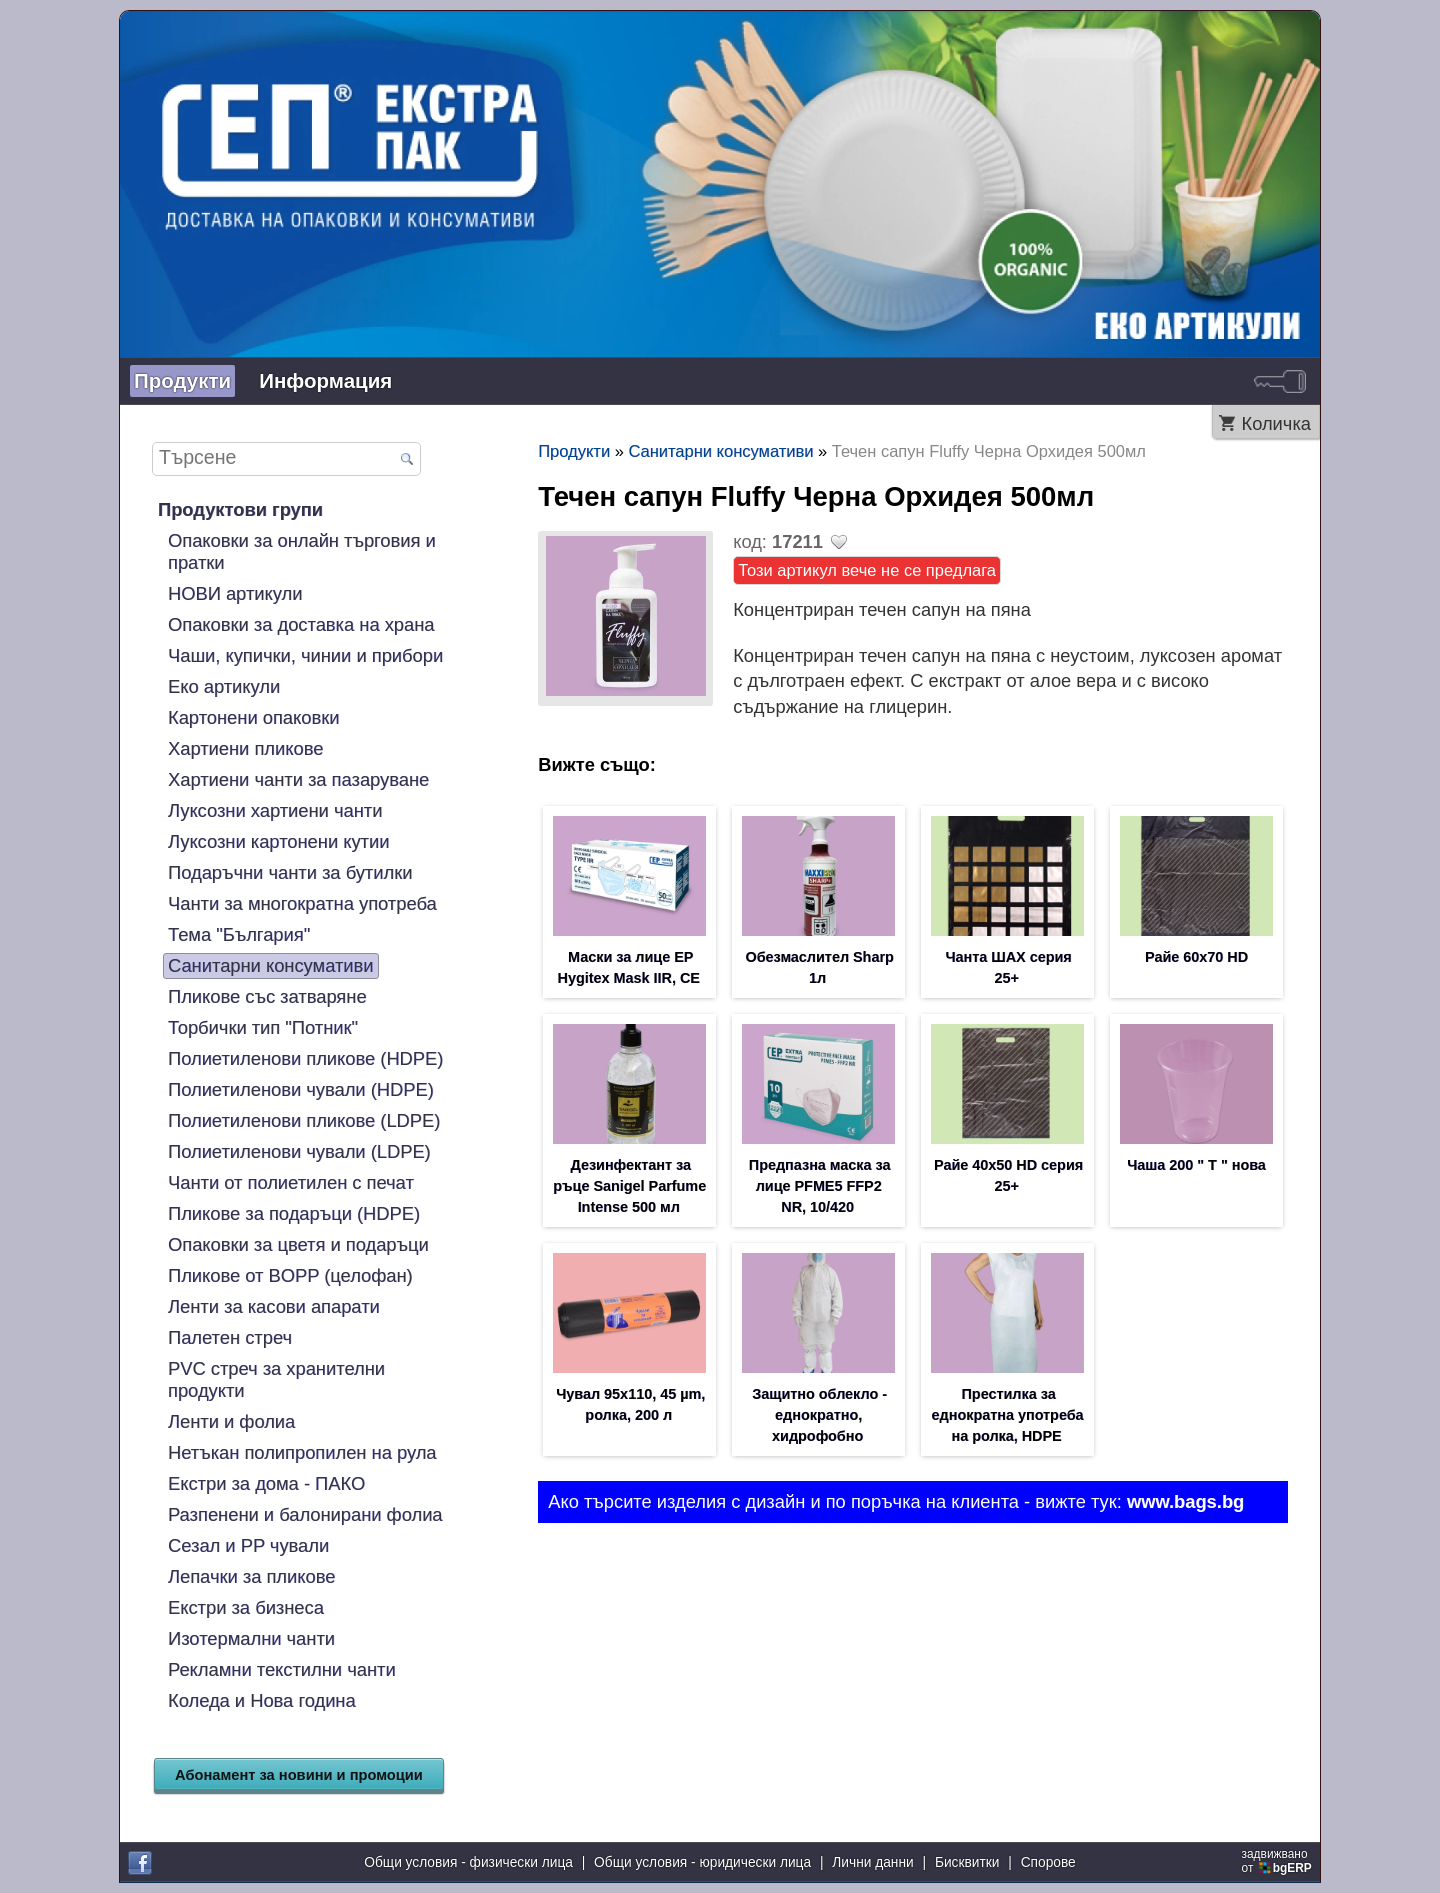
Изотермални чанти (251, 1638)
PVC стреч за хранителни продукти (276, 1379)
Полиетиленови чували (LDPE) (299, 1151)
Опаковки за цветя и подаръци (298, 1244)
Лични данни (872, 1862)
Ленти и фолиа (231, 1421)
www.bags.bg (1185, 1509)
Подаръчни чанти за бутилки (290, 872)
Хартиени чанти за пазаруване (298, 779)
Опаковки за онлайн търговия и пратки (302, 551)
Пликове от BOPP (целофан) (290, 1275)
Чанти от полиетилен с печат (291, 1182)
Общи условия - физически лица (468, 1862)
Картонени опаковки (253, 717)
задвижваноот (1278, 1861)
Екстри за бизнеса (246, 1607)
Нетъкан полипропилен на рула (302, 1452)
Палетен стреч (230, 1337)
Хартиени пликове (245, 748)
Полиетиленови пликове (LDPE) (304, 1120)
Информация (325, 380)
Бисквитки (967, 1862)
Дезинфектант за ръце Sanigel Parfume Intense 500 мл (629, 1190)
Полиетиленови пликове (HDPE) (305, 1058)
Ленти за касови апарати (274, 1306)
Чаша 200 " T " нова (1196, 1168)
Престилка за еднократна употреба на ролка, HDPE (1008, 1422)
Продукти (182, 380)
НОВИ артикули (235, 593)
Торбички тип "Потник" (263, 1027)
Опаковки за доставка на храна (301, 624)
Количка (1276, 423)
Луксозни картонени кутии (278, 841)
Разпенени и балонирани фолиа (305, 1514)
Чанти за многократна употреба (302, 903)
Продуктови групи (240, 509)
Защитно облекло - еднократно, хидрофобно (819, 1422)
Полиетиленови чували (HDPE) (301, 1089)
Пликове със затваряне (267, 996)
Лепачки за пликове (251, 1576)
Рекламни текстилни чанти (282, 1669)
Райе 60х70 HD (1196, 958)
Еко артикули (224, 686)
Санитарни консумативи (271, 965)
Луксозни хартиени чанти (275, 810)
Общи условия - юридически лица (702, 1862)
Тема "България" (239, 934)
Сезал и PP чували (248, 1545)
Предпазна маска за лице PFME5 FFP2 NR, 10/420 (820, 1190)
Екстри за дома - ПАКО (266, 1483)
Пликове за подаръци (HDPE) (294, 1213)
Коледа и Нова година (262, 1700)
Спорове (1048, 1862)
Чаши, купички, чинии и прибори (305, 655)
